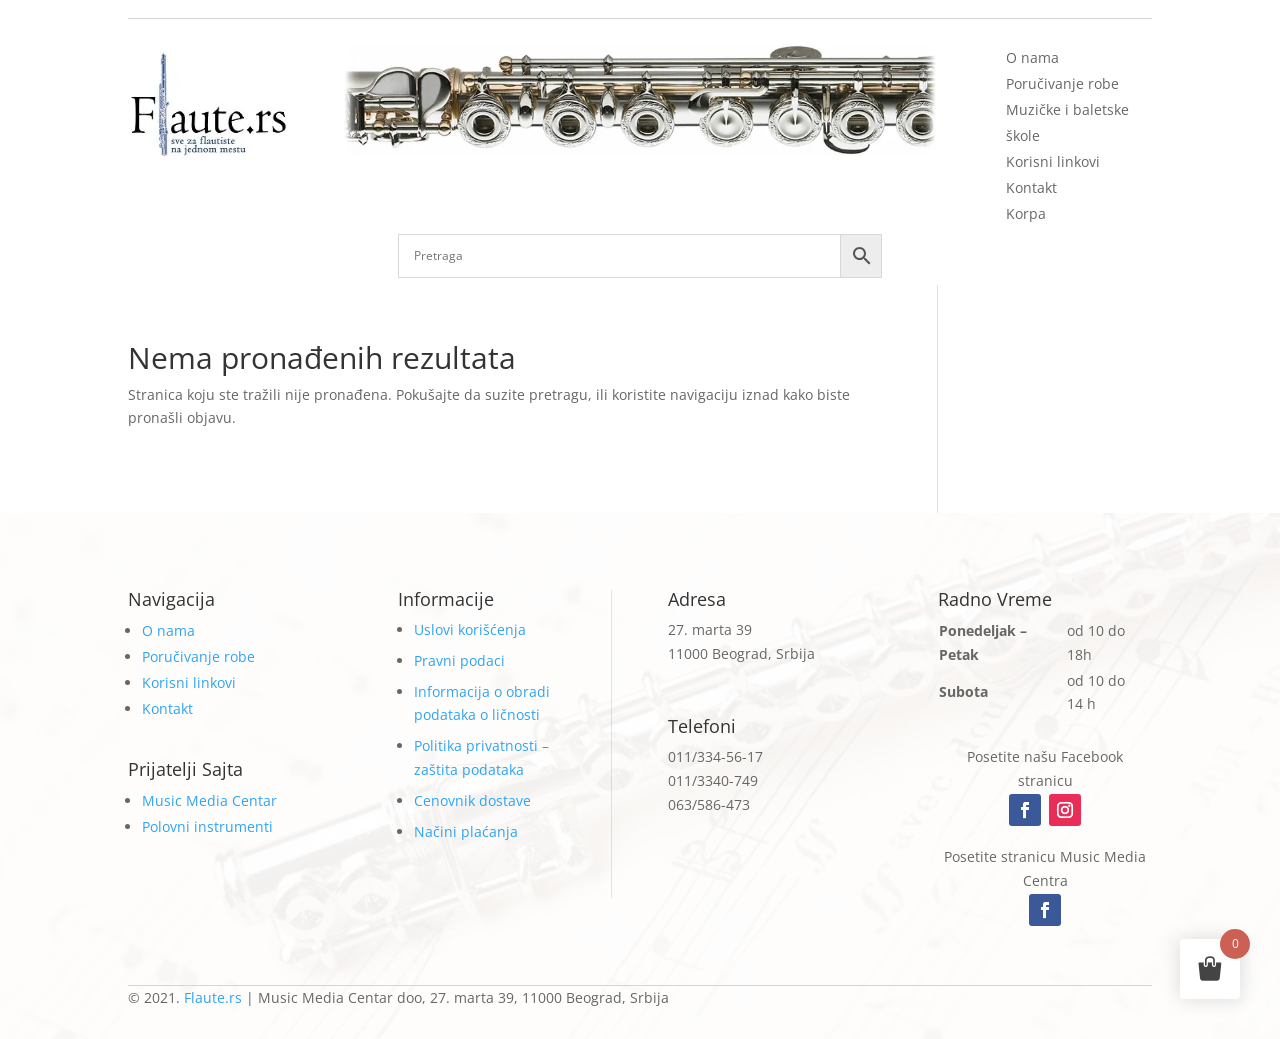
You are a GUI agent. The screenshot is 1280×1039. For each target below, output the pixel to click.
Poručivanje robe (1062, 83)
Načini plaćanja (466, 831)
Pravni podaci (459, 660)
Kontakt (1031, 187)
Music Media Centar (209, 800)
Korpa (1026, 213)
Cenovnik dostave (472, 800)
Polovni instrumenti (207, 826)
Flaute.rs (213, 997)
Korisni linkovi (1053, 161)
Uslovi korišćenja (470, 629)
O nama (1032, 57)
